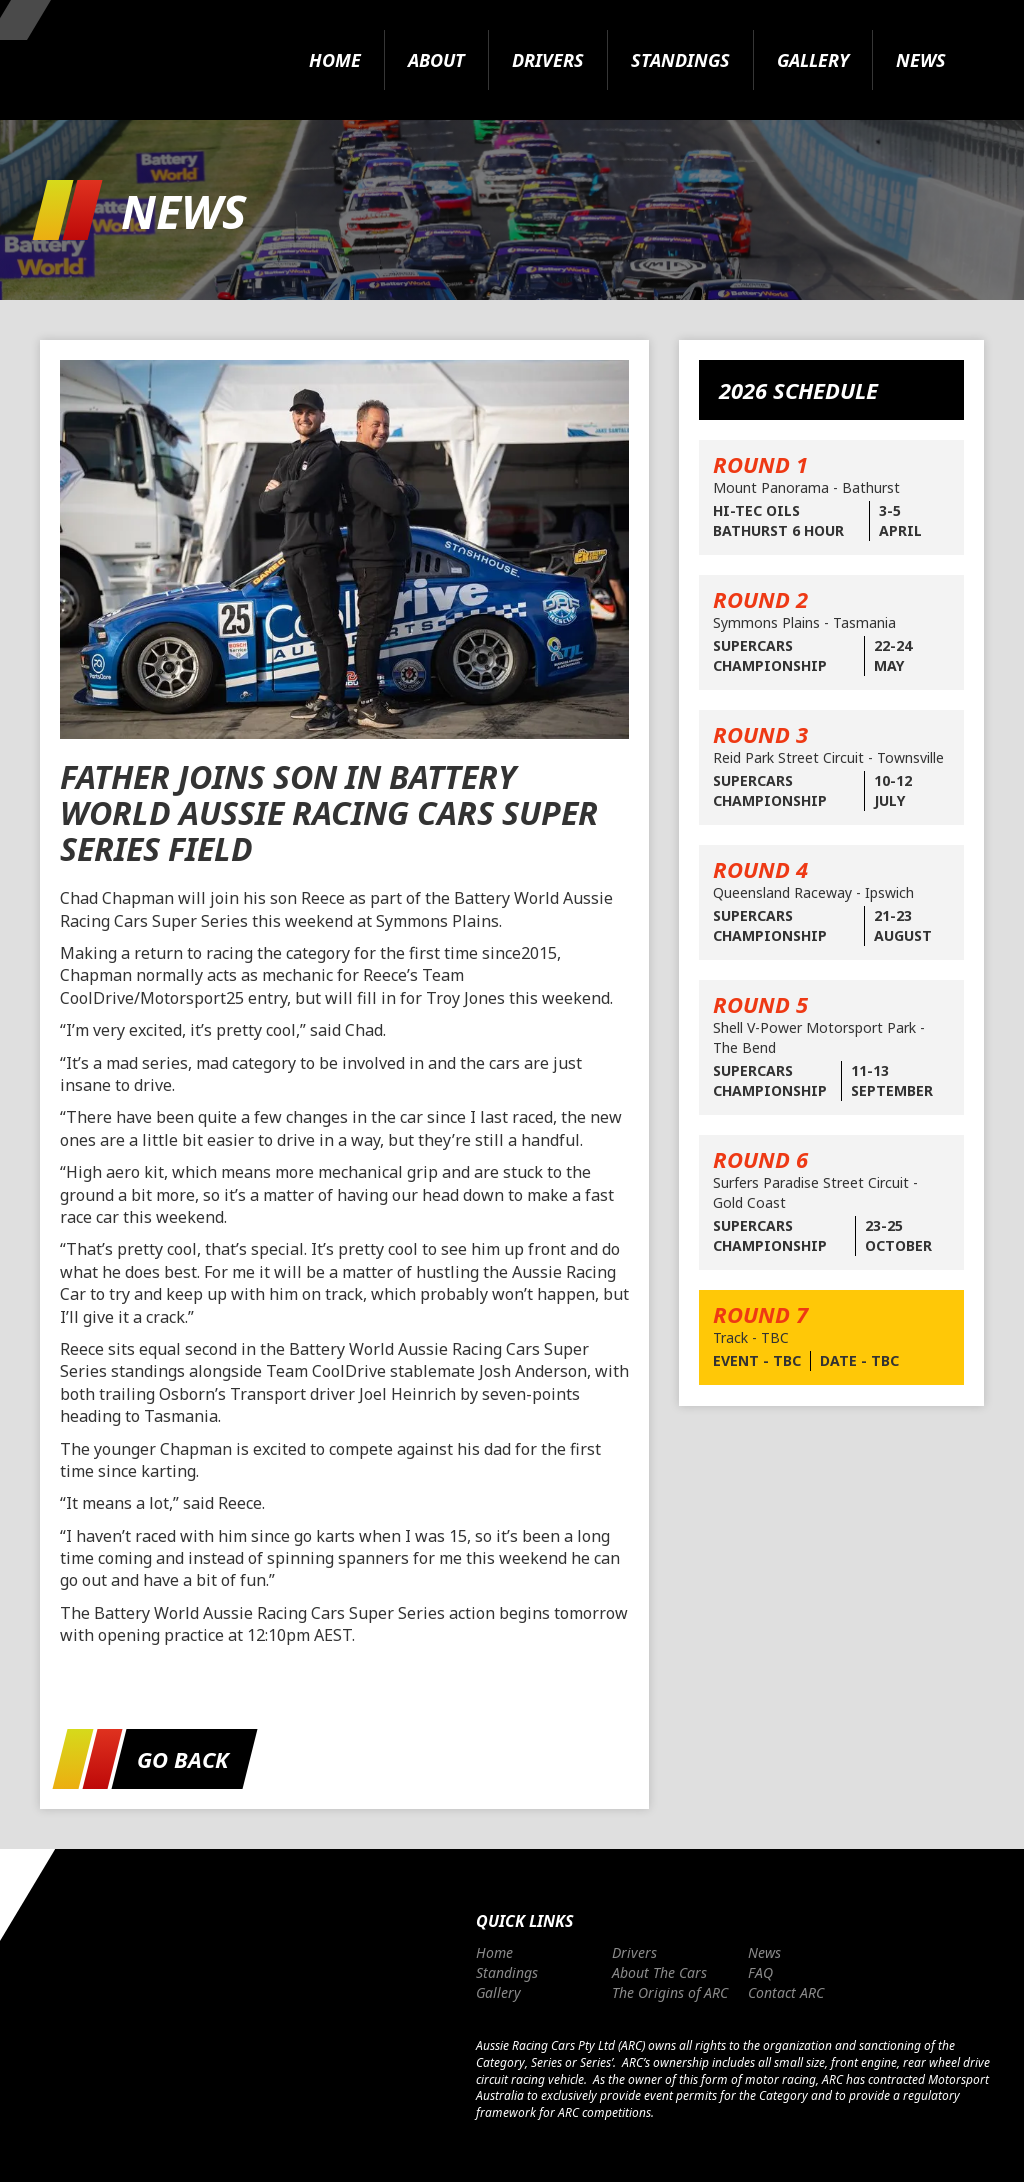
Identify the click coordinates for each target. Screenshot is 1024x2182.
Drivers (548, 60)
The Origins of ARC (670, 1992)
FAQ (760, 1972)
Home (335, 60)
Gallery (813, 60)
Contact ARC (786, 1992)
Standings (680, 60)
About (436, 60)
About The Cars (659, 1972)
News (921, 60)
